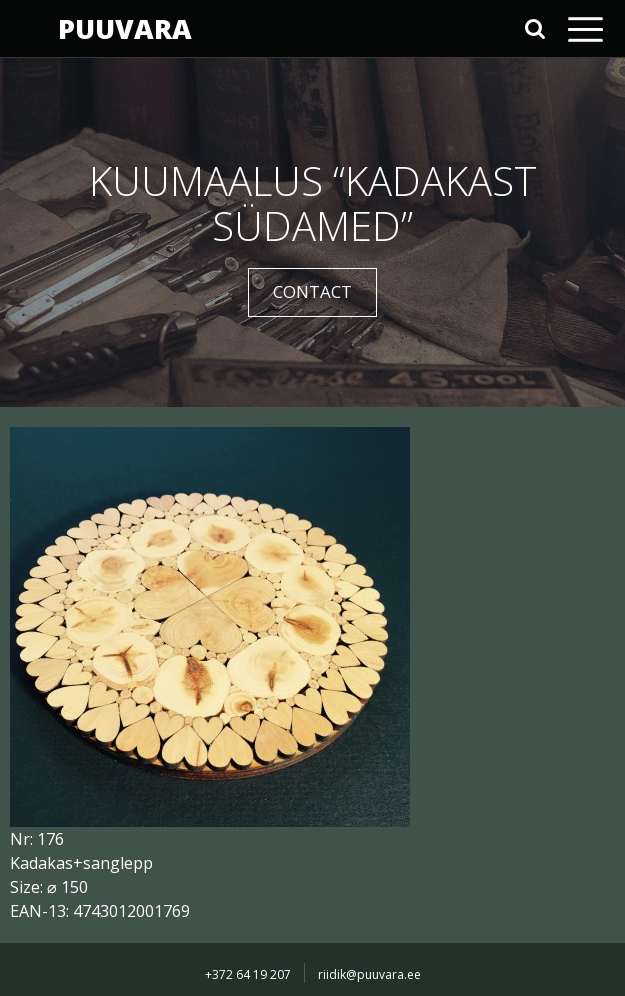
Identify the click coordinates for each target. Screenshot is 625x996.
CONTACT (312, 291)
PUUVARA (125, 28)
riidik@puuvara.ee (369, 974)
